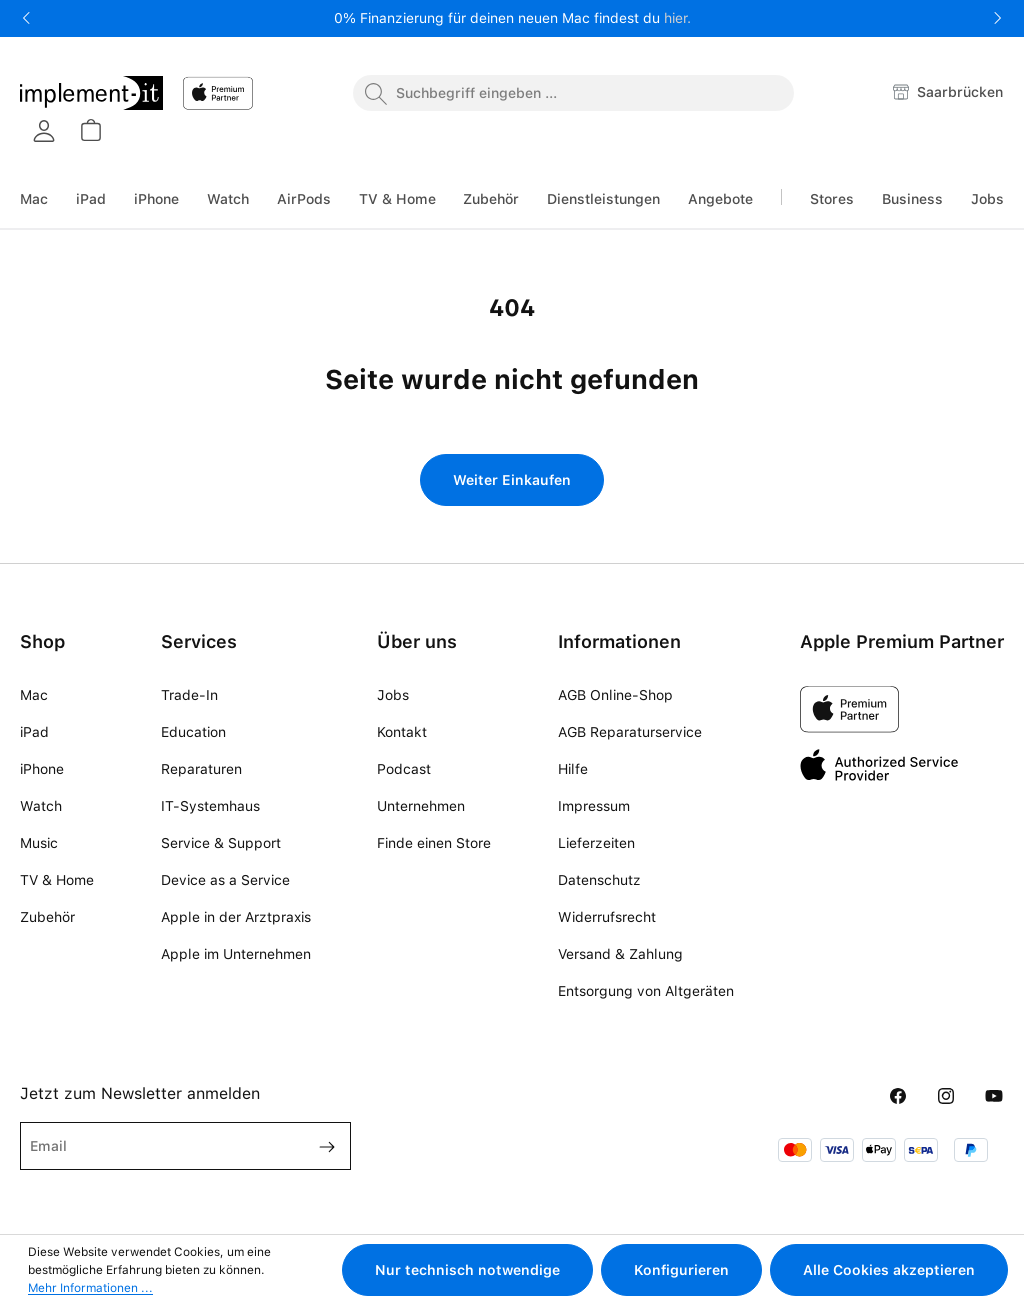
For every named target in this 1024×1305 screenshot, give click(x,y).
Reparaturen (201, 769)
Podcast (404, 769)
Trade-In (189, 695)
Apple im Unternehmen (236, 954)
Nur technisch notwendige (467, 1270)
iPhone (42, 769)
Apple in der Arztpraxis (236, 917)
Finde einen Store (434, 843)
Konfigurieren (681, 1270)
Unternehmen (421, 806)
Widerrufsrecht (607, 917)
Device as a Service (225, 880)
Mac (34, 695)
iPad (34, 732)
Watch (41, 806)
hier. (677, 18)
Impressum (594, 806)
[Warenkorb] (90, 130)
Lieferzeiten (596, 843)
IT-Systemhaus (210, 806)
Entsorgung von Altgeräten (646, 991)
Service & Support (221, 843)
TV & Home (57, 880)
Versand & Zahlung (620, 954)
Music (39, 843)
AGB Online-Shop (615, 695)
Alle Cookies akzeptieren (889, 1270)
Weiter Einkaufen (512, 480)
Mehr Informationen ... (90, 1288)
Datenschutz (599, 880)
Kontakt (402, 732)
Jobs (393, 695)
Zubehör (47, 917)
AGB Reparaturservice (630, 732)
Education (193, 732)
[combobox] (573, 93)
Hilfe (573, 769)
